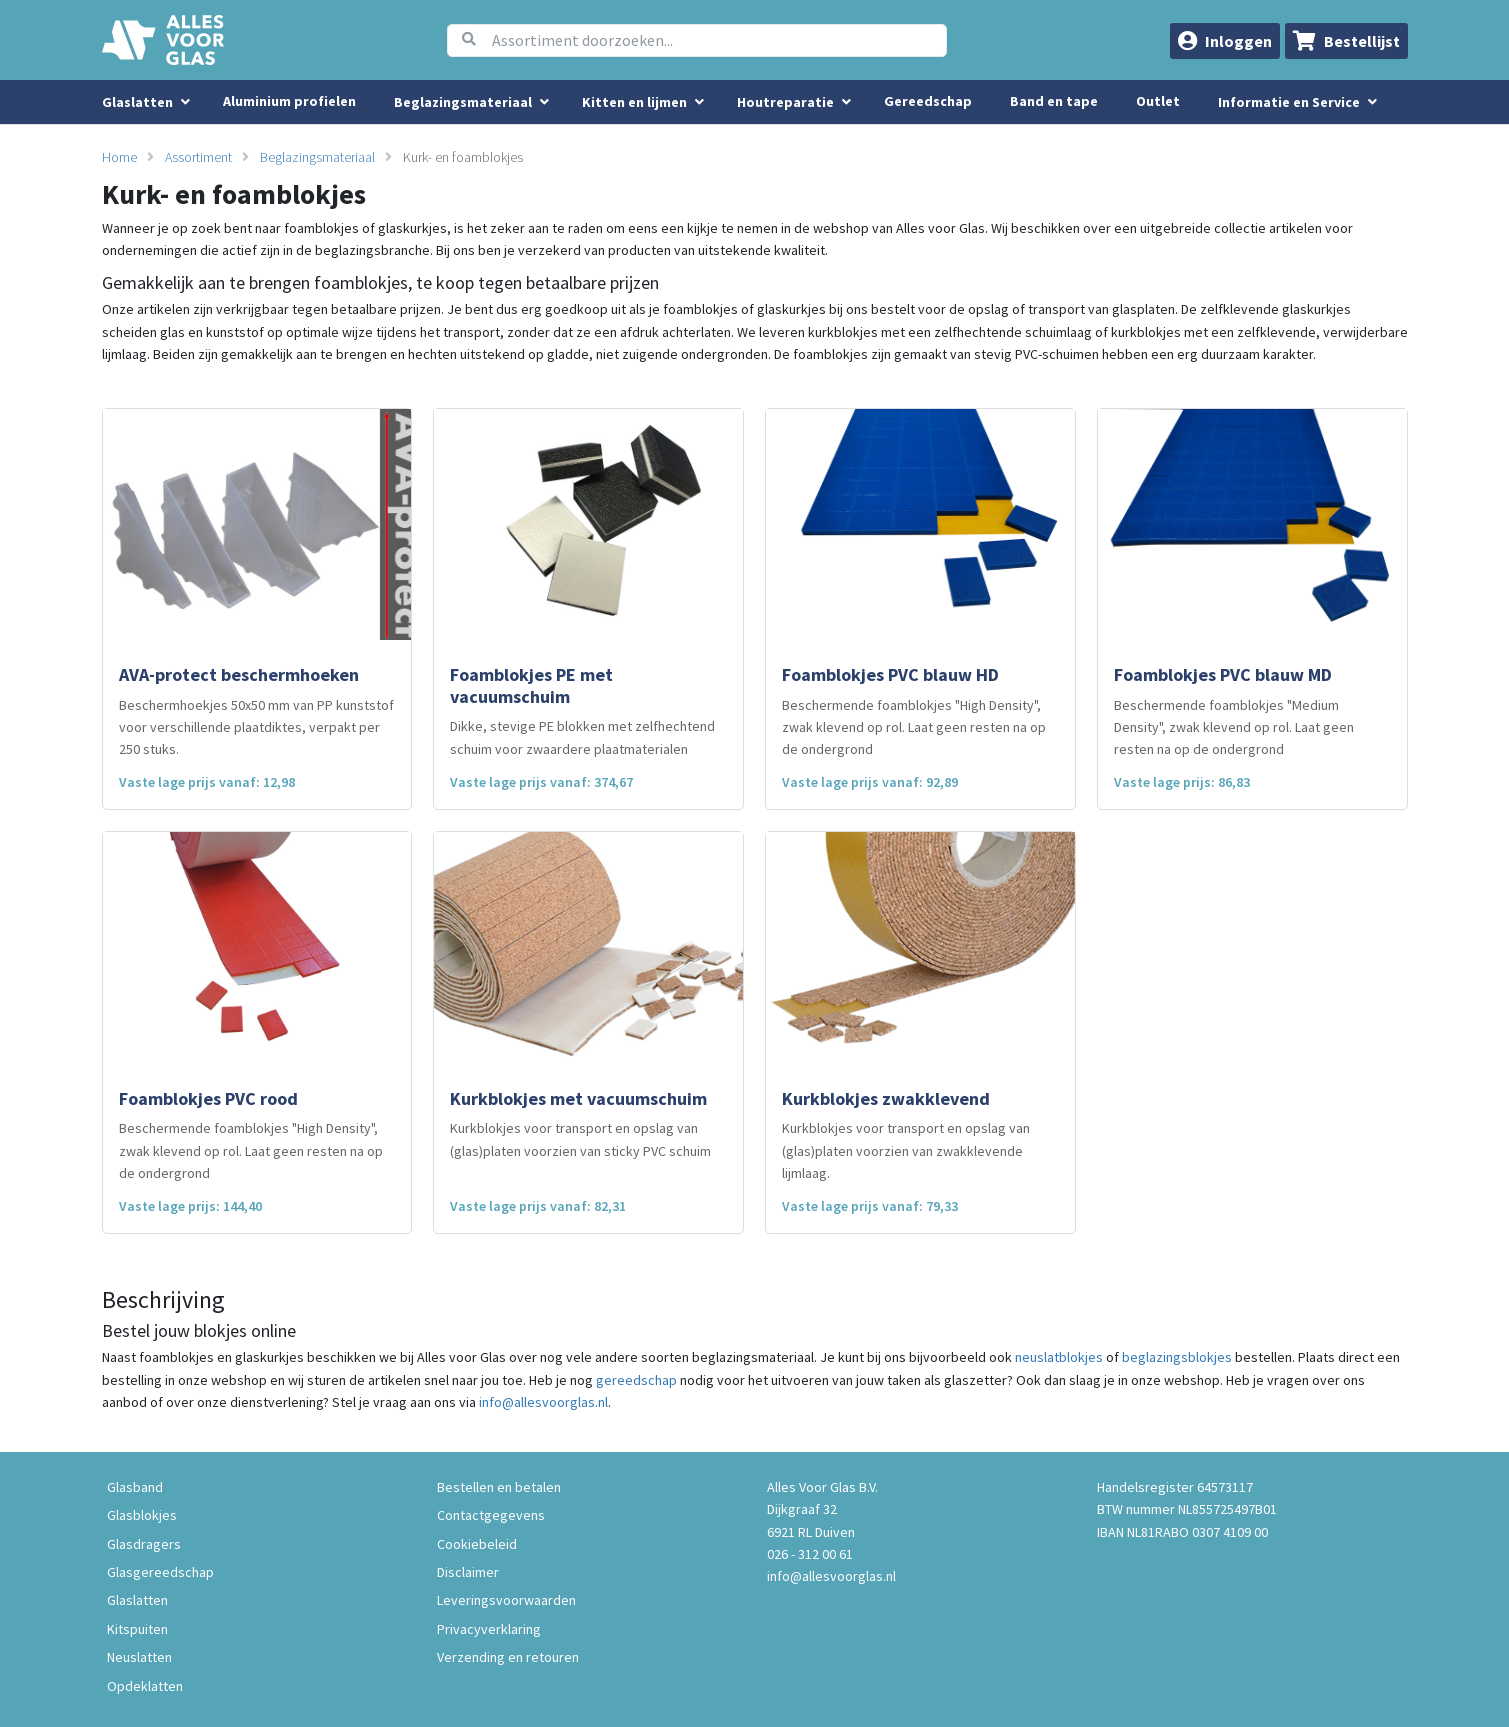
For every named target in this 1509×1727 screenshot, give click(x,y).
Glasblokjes (142, 1515)
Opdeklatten (145, 1686)
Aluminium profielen (289, 101)
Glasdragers (144, 1544)
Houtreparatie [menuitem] (785, 102)
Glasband (135, 1487)
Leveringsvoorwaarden (506, 1600)
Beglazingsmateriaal (317, 157)
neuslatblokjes (1059, 1357)
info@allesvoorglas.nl (543, 1402)
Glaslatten (137, 1600)
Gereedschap (928, 101)
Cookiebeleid (477, 1544)
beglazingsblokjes (1177, 1357)
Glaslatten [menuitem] (137, 102)
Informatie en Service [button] (1290, 102)
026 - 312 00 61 (810, 1554)
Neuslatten (139, 1657)
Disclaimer (468, 1572)
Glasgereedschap (160, 1572)
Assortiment (198, 157)
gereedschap (636, 1380)
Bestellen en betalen (499, 1487)
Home (119, 157)
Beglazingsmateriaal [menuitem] (463, 102)
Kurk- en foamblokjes (463, 157)
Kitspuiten (137, 1629)
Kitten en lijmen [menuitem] (634, 102)
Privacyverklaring (489, 1629)
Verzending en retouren (508, 1657)
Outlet (1158, 101)
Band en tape (1054, 101)
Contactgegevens (491, 1515)
